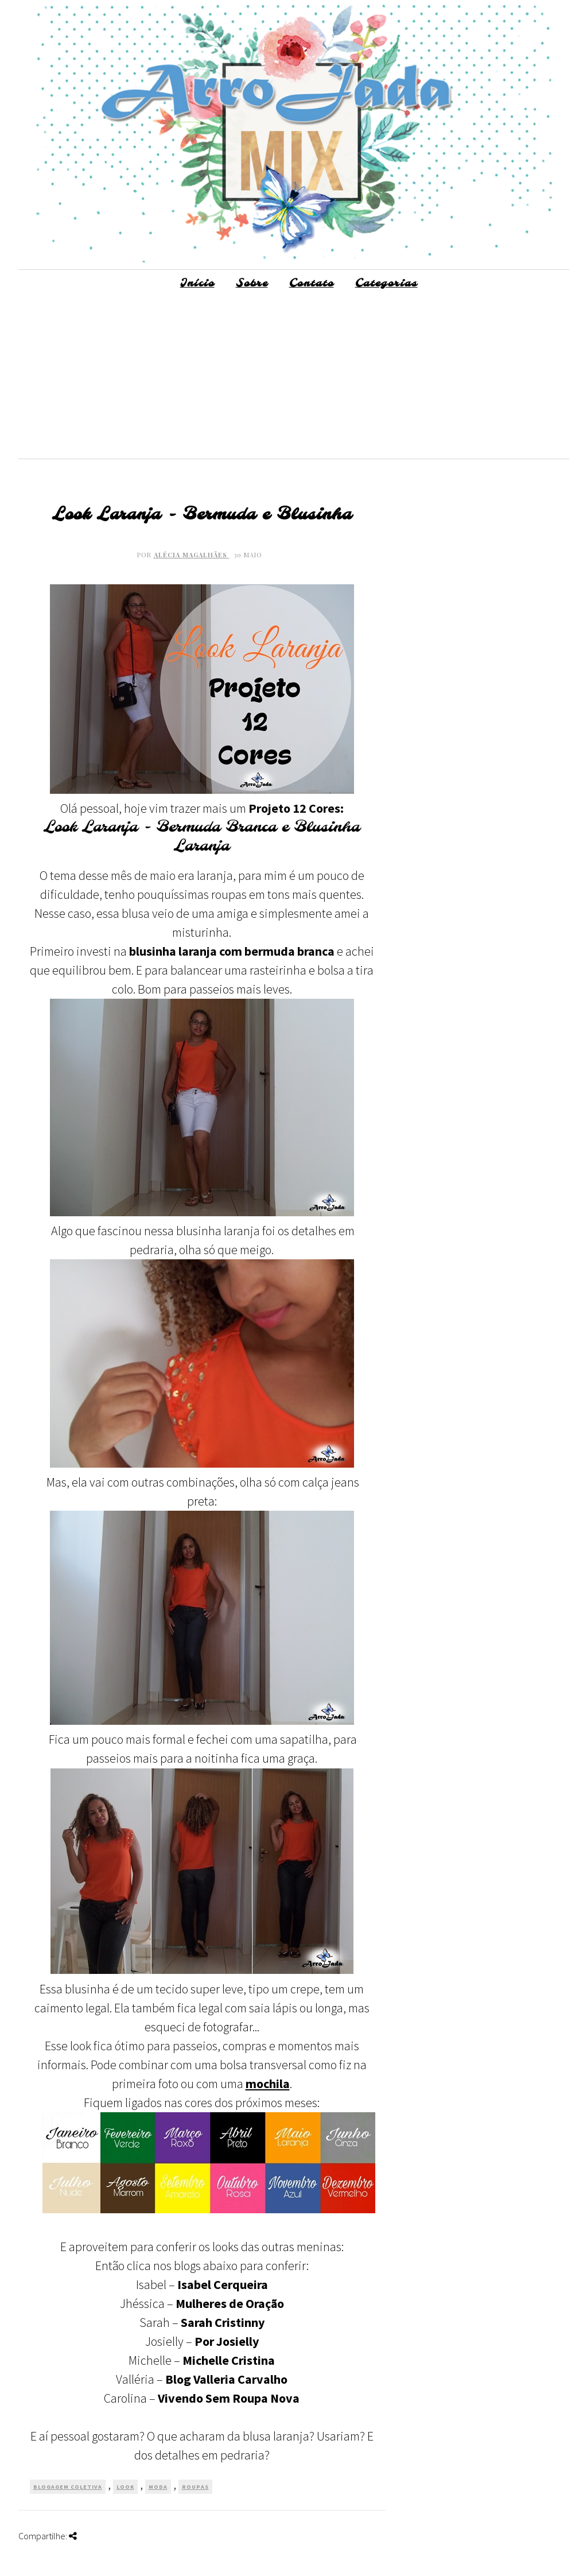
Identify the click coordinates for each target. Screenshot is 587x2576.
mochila (268, 2083)
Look (125, 2486)
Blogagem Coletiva (67, 2486)
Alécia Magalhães (192, 554)
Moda (158, 2486)
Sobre (252, 283)
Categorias (386, 283)
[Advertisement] (293, 378)
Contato (311, 283)
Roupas (195, 2486)
